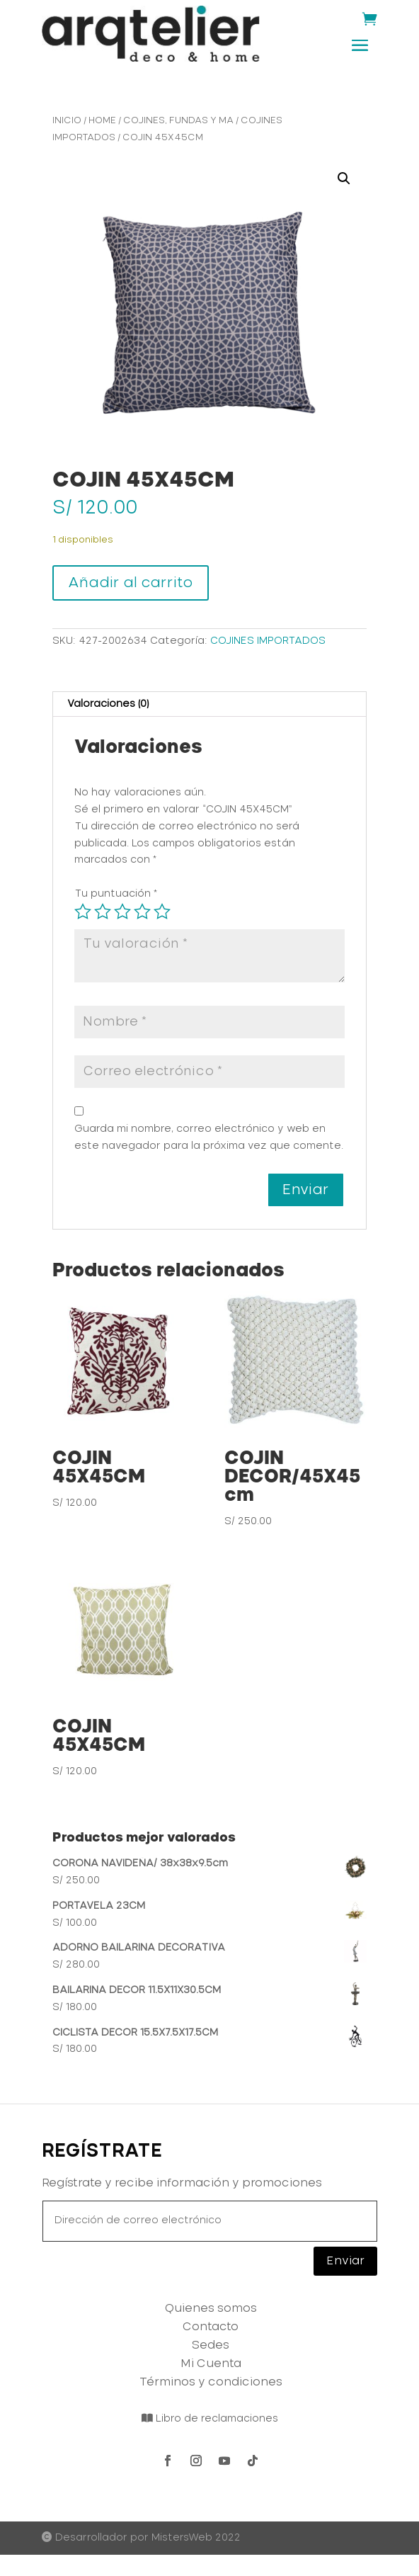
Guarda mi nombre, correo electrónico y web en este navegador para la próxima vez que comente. (208, 1137)
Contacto (211, 2326)
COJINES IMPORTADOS (268, 641)
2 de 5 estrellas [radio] (102, 911)
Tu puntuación (115, 894)
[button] (344, 178)
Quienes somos (211, 2308)
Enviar (345, 2260)
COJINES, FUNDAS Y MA (178, 120)
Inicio (66, 120)
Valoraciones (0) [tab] (108, 704)
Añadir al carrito (130, 583)
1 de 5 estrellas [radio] (82, 911)
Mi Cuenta (210, 2363)
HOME (102, 120)
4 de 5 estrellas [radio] (142, 911)
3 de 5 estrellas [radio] (122, 911)
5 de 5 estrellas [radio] (162, 911)
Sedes (210, 2345)
